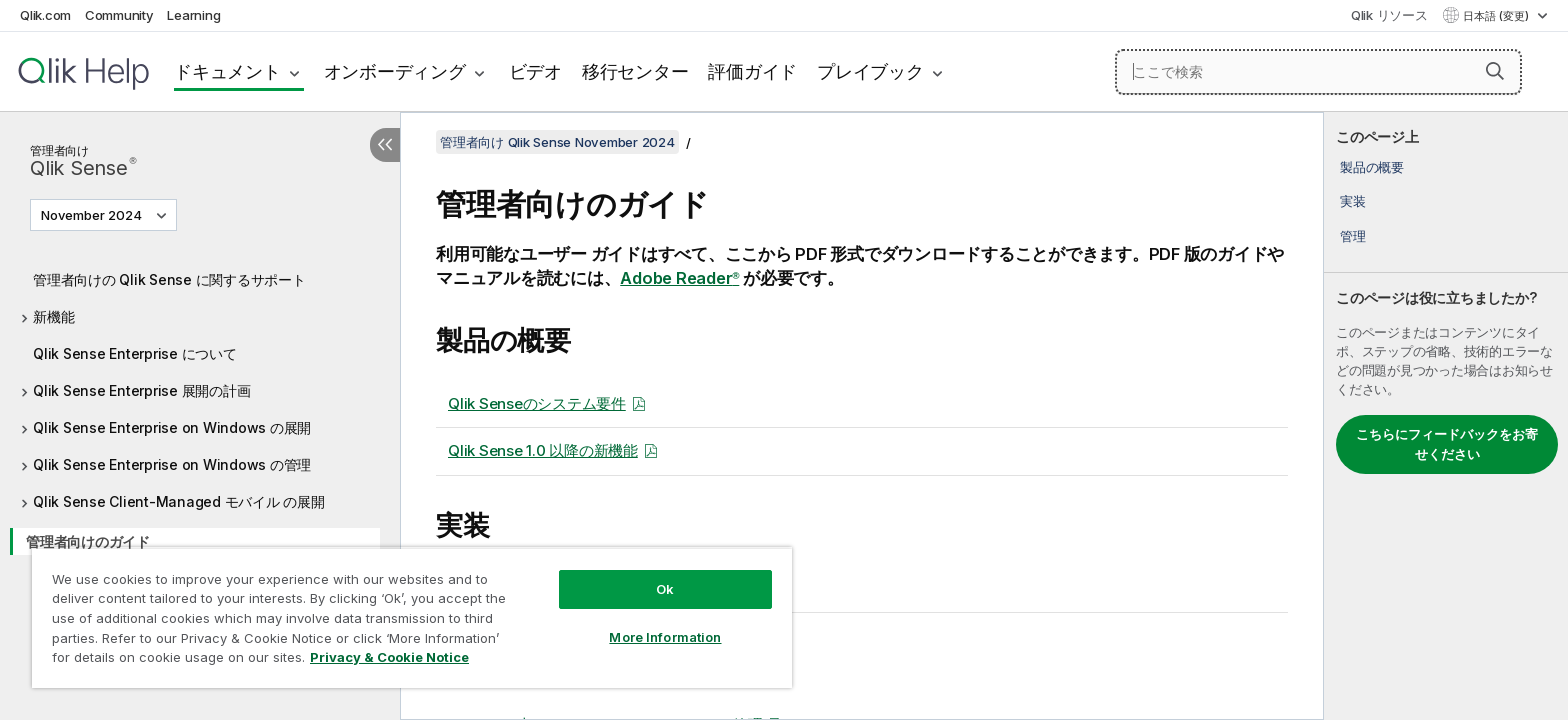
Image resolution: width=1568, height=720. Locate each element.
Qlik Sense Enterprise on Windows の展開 (172, 427)
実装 (1353, 201)
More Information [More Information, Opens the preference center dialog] (665, 637)
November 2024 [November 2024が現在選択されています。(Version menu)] (93, 215)
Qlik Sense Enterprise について (135, 353)
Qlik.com (45, 15)
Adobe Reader (679, 278)
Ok (665, 589)
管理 (1353, 236)
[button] (1495, 71)
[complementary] (1446, 416)
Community (119, 15)
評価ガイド (752, 71)
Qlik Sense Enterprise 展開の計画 (141, 390)
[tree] (200, 407)
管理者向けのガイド (88, 541)
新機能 (53, 316)
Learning (193, 15)
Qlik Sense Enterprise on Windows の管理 (172, 464)
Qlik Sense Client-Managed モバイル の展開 (179, 501)
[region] (412, 617)
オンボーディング (395, 71)
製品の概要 (1372, 167)
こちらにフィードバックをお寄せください (1447, 444)
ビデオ (535, 71)
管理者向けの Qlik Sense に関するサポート (169, 279)
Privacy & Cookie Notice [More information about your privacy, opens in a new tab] (389, 657)
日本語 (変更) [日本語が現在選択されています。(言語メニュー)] (1497, 16)
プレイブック (870, 71)
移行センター (635, 71)
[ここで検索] (1318, 72)
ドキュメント (227, 71)
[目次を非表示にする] (385, 145)
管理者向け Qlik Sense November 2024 (557, 142)
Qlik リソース (1389, 15)
